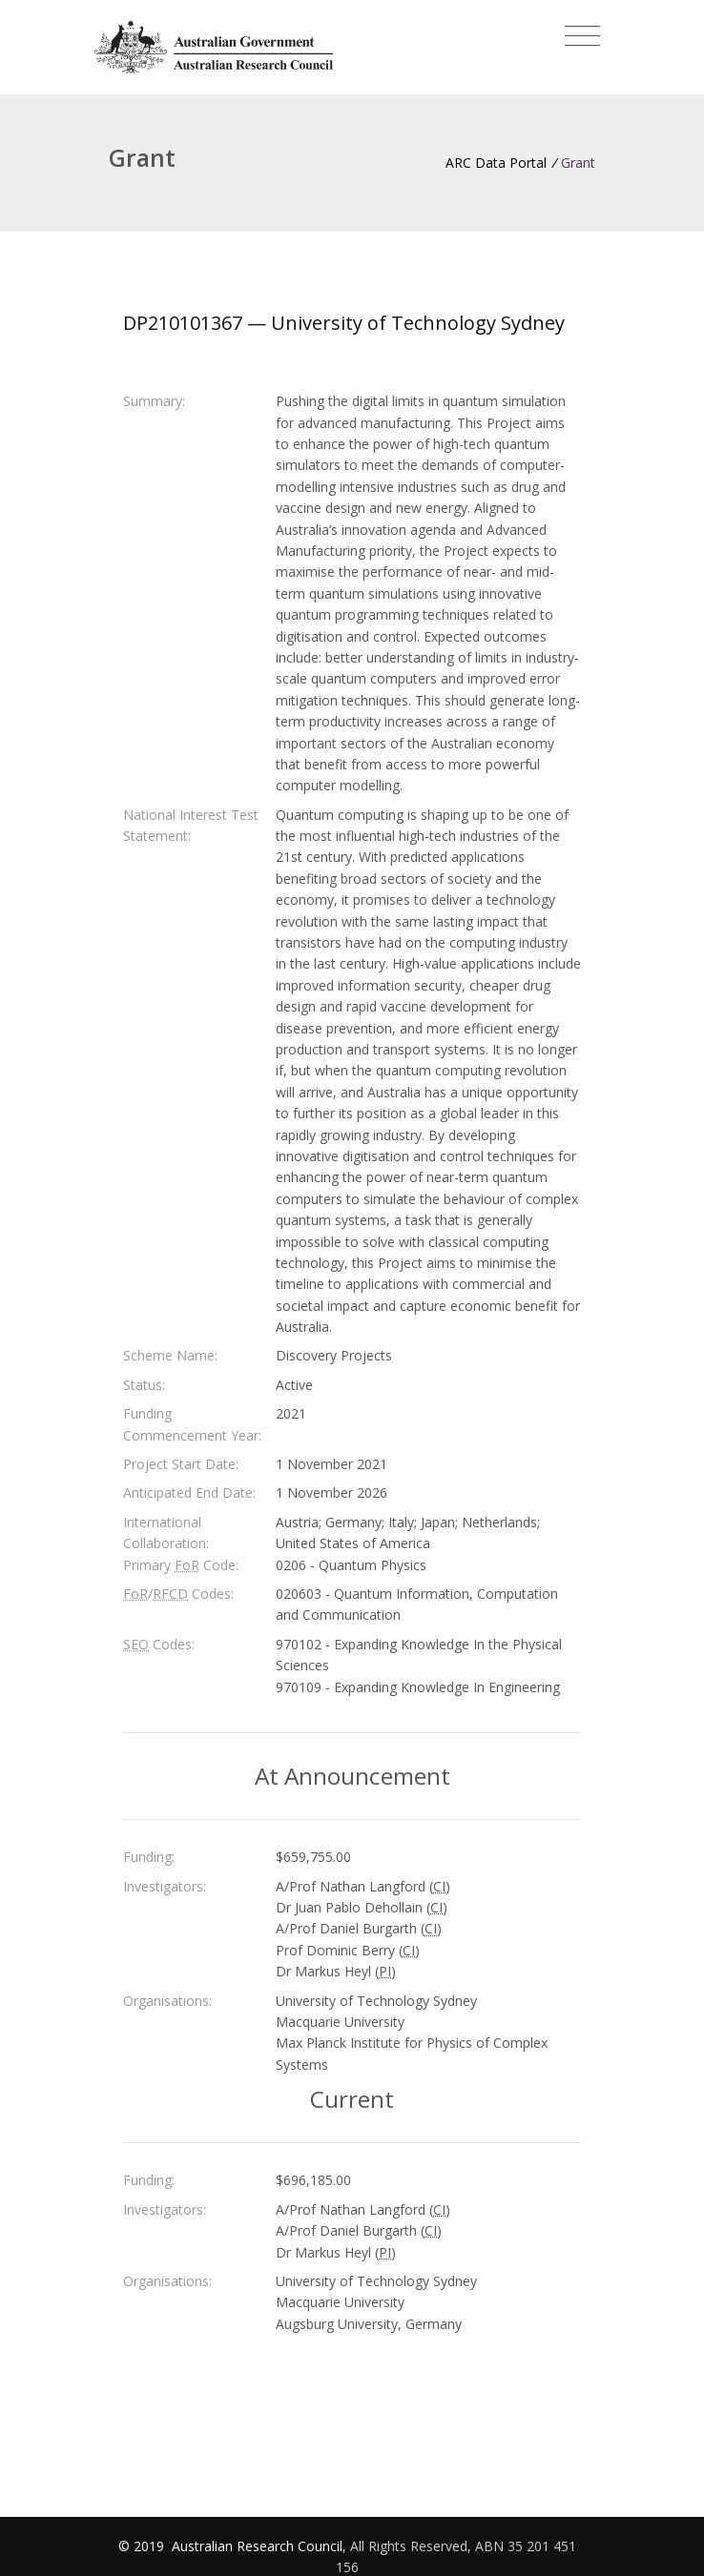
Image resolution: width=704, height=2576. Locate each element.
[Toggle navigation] (582, 36)
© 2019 (143, 2546)
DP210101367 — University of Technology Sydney (344, 323)
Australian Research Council (257, 2546)
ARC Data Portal (496, 162)
